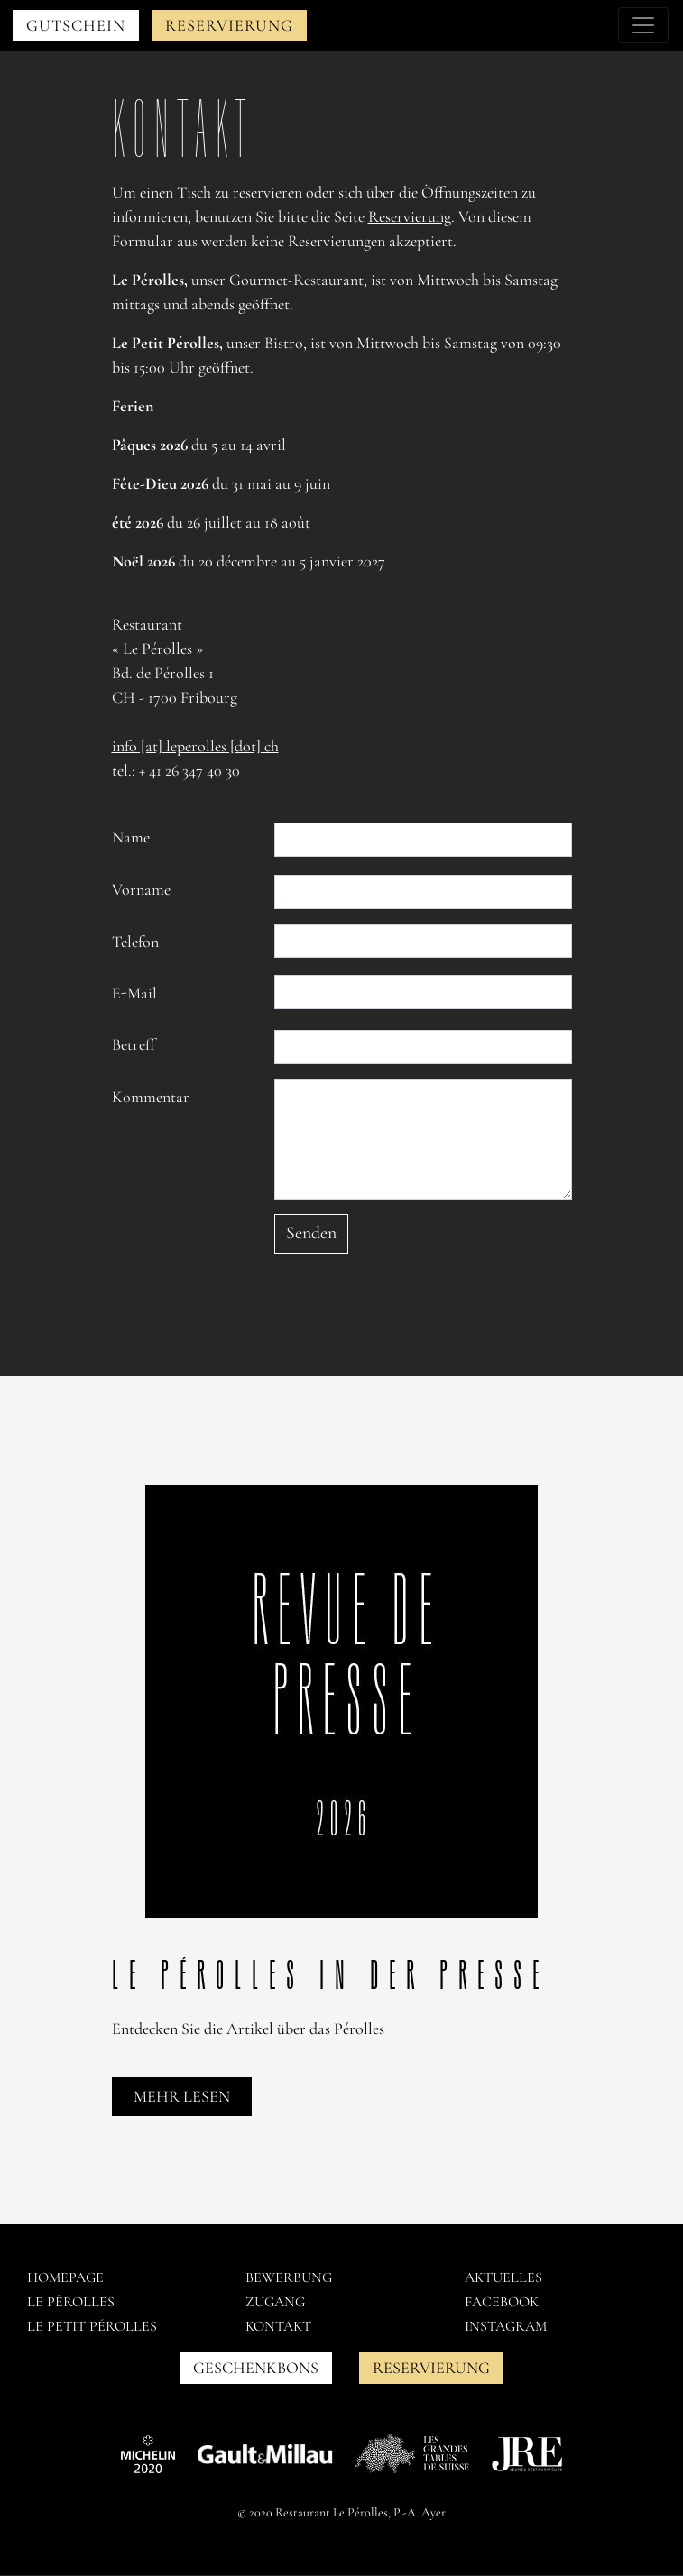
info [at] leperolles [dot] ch (195, 746)
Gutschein (75, 25)
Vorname (141, 889)
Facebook (502, 2302)
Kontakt (278, 2326)
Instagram (506, 2326)
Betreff (133, 1044)
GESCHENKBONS (255, 2368)
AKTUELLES (503, 2277)
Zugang (275, 2302)
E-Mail (134, 993)
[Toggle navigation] (643, 25)
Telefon (135, 942)
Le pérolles (71, 2302)
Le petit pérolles (92, 2326)
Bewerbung (288, 2277)
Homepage (65, 2277)
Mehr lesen (182, 2096)
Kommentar (150, 1097)
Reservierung (229, 25)
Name (131, 837)
